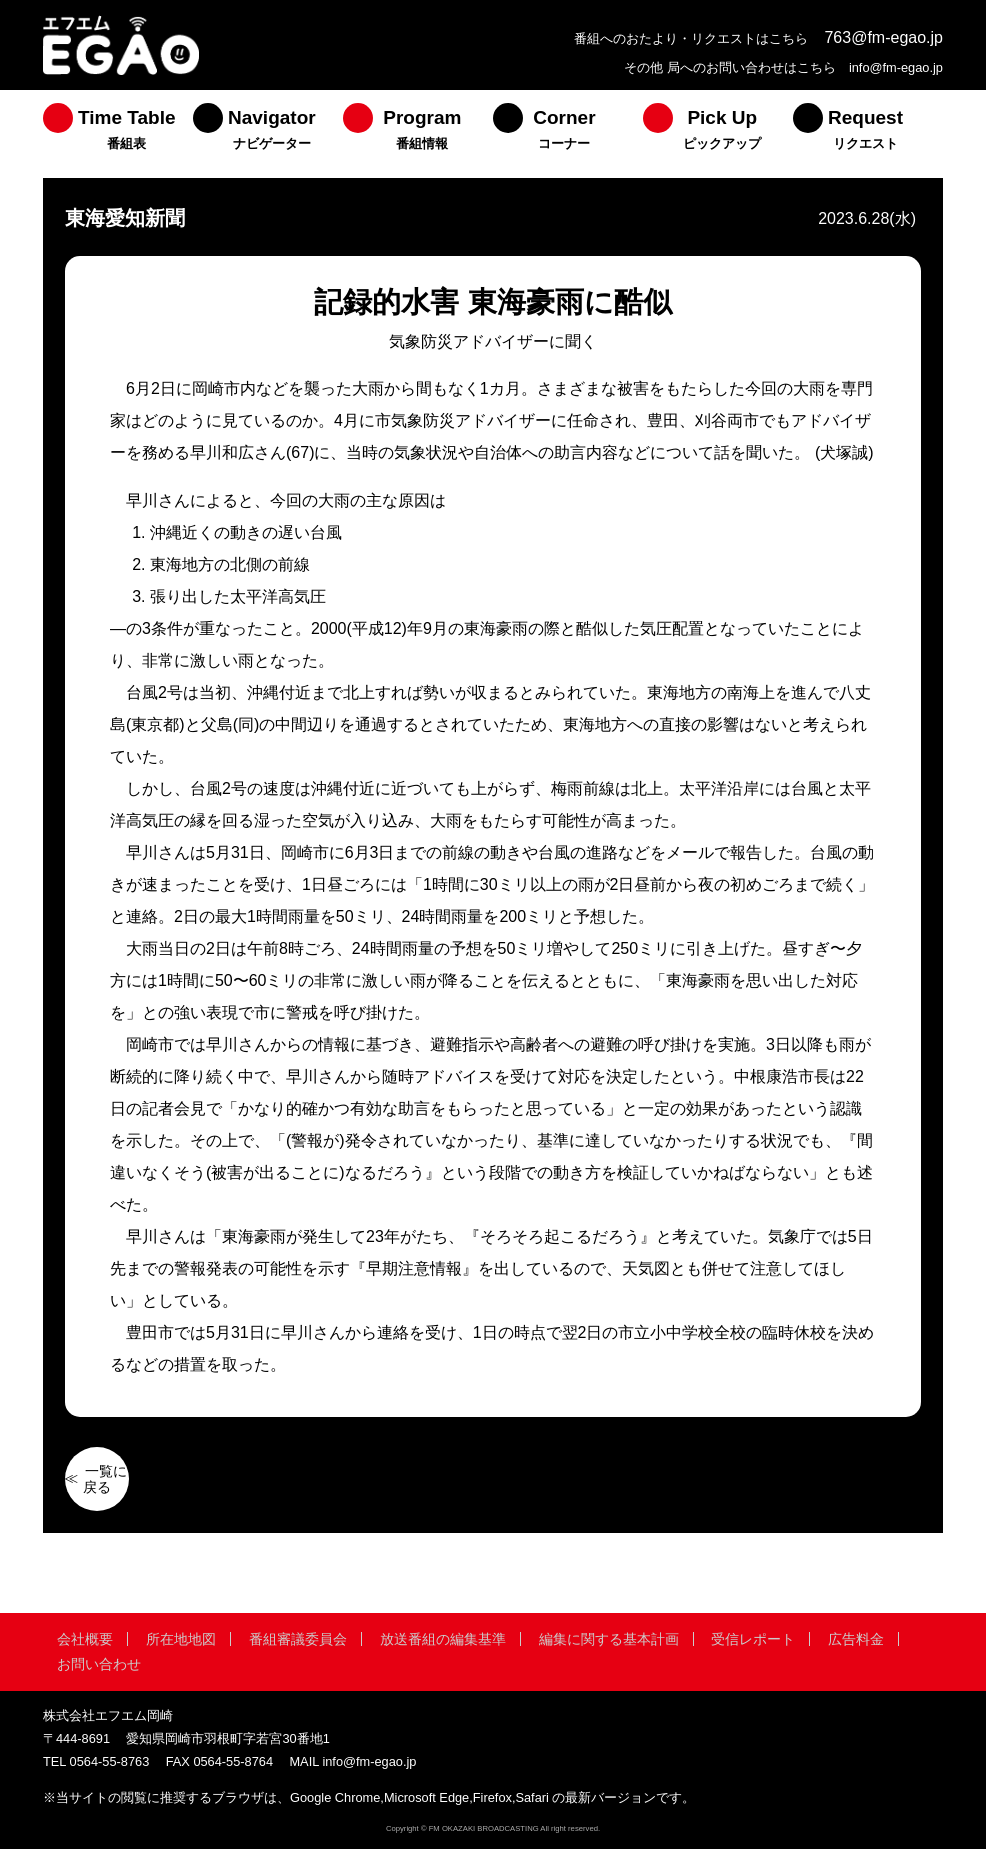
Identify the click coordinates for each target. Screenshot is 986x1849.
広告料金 (856, 1639)
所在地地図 (181, 1639)
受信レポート (753, 1639)
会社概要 (85, 1639)
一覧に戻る (105, 1479)
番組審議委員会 (298, 1639)
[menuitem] (118, 134)
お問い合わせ (99, 1664)
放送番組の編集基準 (443, 1639)
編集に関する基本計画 (609, 1639)
